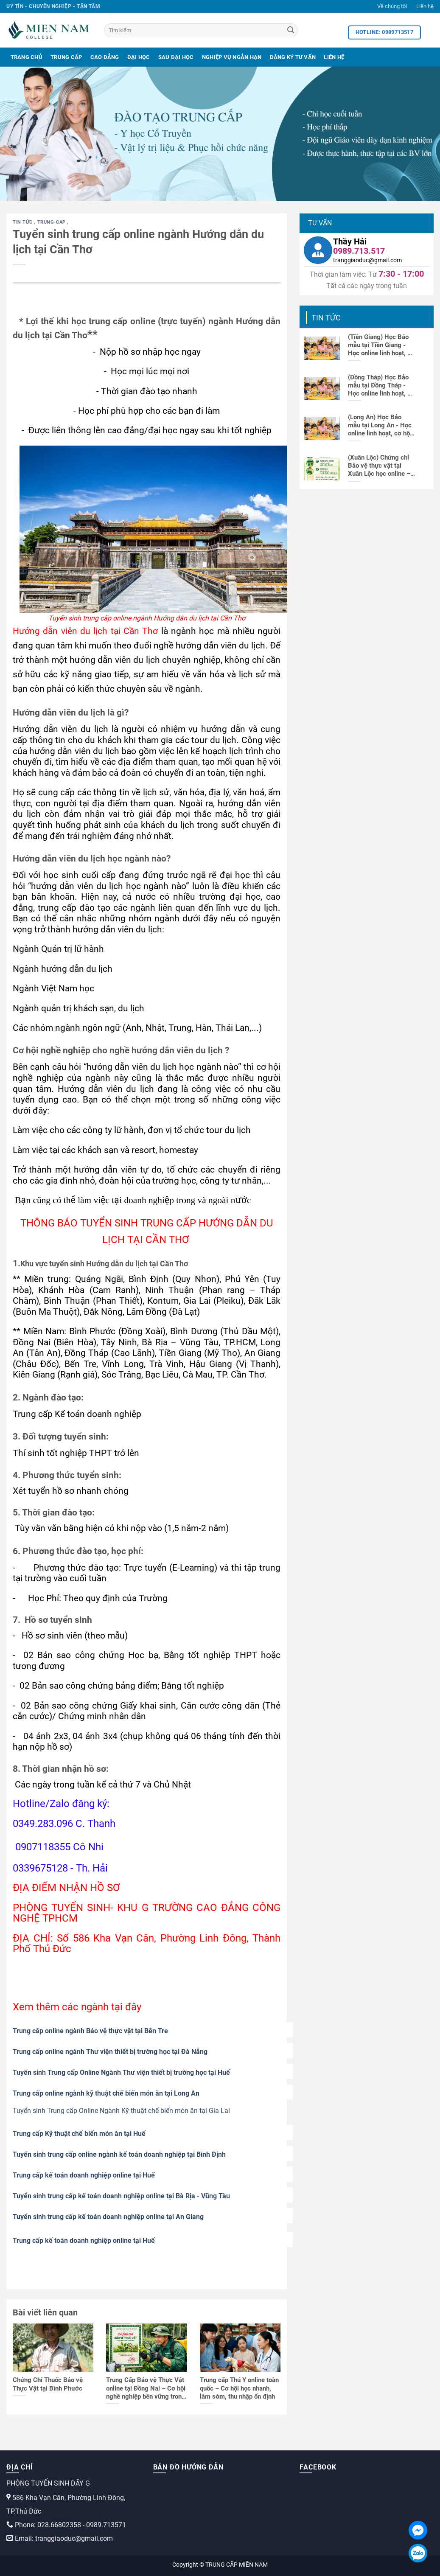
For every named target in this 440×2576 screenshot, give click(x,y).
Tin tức (23, 222)
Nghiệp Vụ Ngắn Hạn (232, 57)
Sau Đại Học (176, 57)
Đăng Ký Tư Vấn (293, 57)
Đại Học (138, 57)
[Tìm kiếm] (201, 30)
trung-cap (52, 222)
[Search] (290, 30)
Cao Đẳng (104, 57)
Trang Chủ (26, 57)
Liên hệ (425, 6)
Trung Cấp (66, 57)
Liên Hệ (334, 57)
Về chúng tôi (392, 6)
